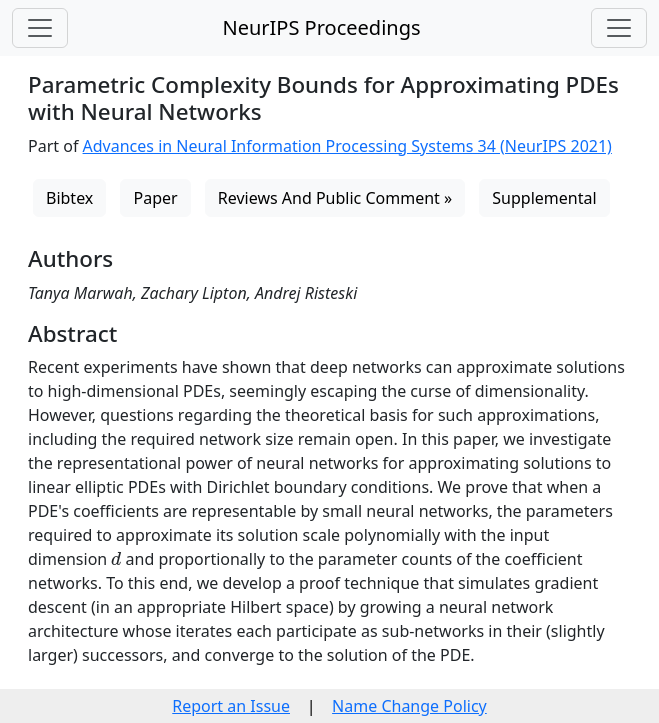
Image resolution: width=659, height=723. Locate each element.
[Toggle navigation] (40, 28)
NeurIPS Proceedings (321, 27)
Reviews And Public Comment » (335, 198)
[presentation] (116, 558)
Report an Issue (231, 706)
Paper (155, 198)
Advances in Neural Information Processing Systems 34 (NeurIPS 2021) (347, 146)
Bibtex (69, 198)
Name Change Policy (409, 706)
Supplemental (544, 198)
